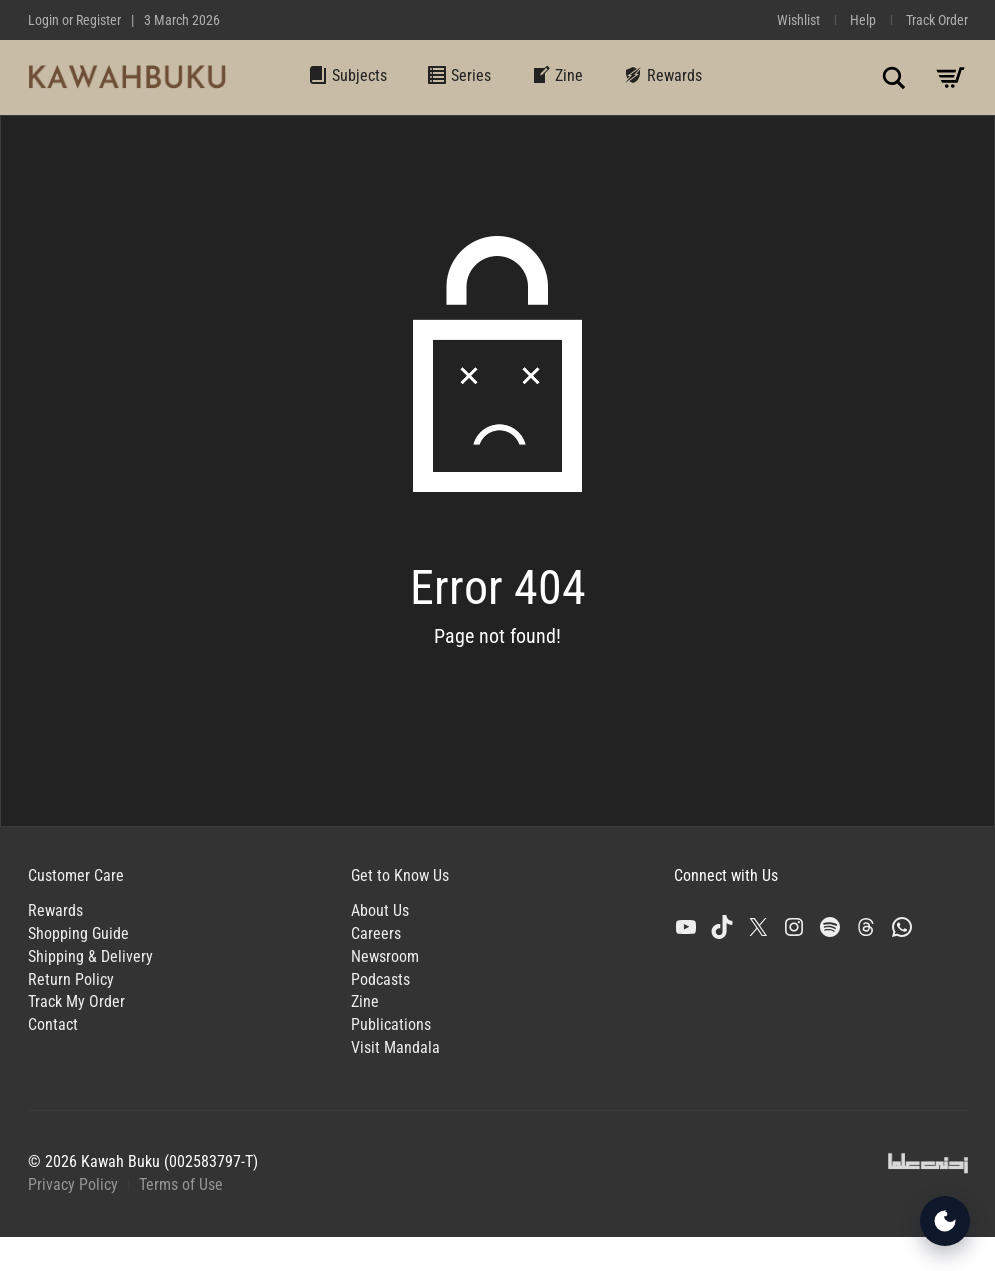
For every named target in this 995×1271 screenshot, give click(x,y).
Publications (391, 1024)
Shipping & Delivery (90, 956)
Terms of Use (181, 1184)
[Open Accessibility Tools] (945, 1221)
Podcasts (380, 979)
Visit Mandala (395, 1047)
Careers (376, 933)
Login (43, 20)
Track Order (937, 20)
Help (863, 20)
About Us (380, 910)
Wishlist (798, 20)
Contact (53, 1024)
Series (459, 75)
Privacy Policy (73, 1184)
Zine (557, 75)
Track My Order (76, 1001)
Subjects (347, 75)
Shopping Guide (78, 933)
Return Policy (71, 979)
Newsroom (385, 956)
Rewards (662, 75)
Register (98, 20)
